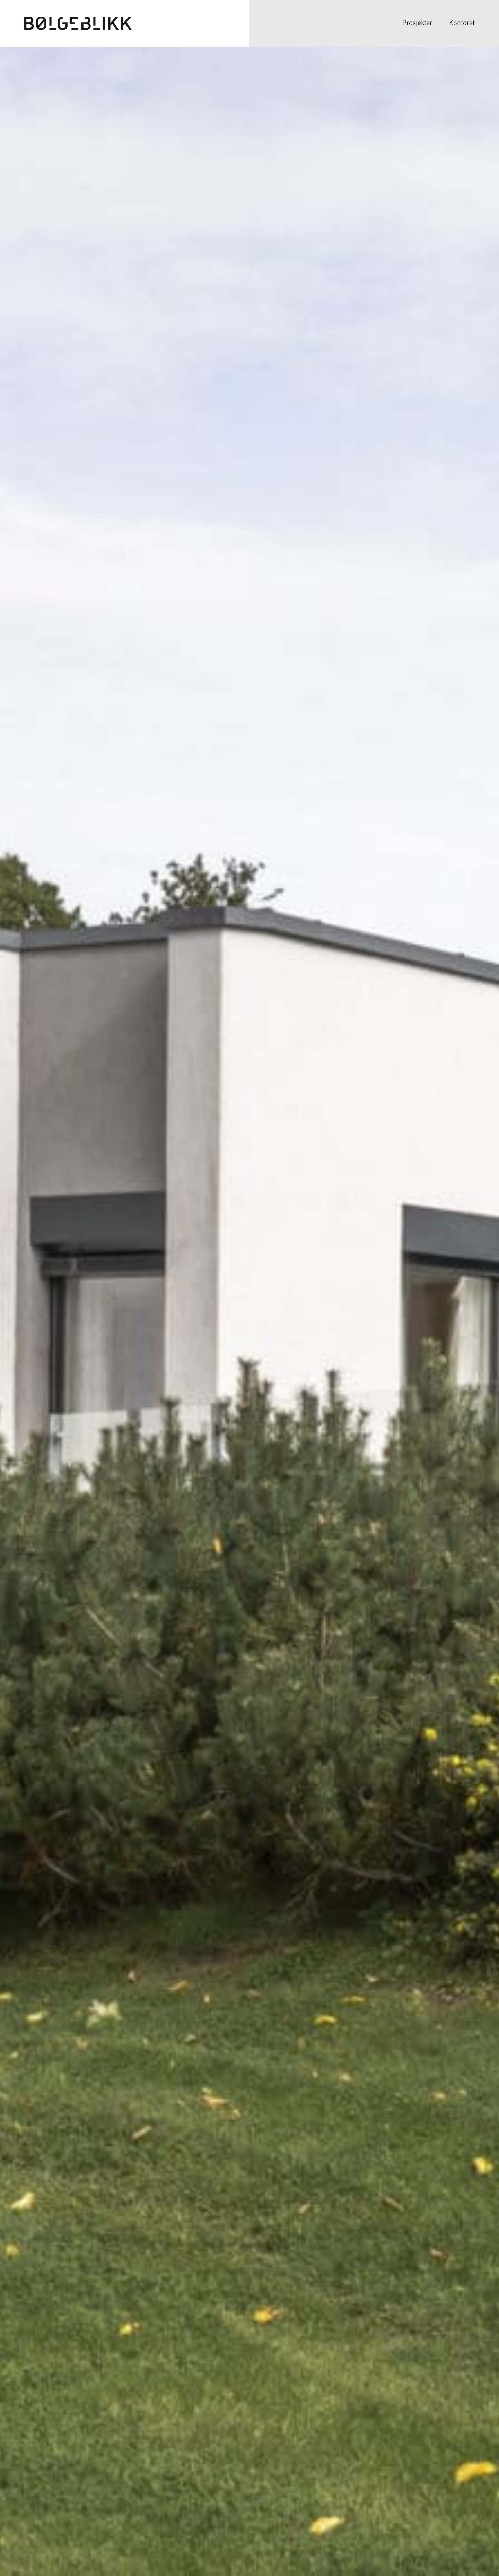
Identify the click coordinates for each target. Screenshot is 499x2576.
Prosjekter (417, 23)
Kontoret (462, 23)
